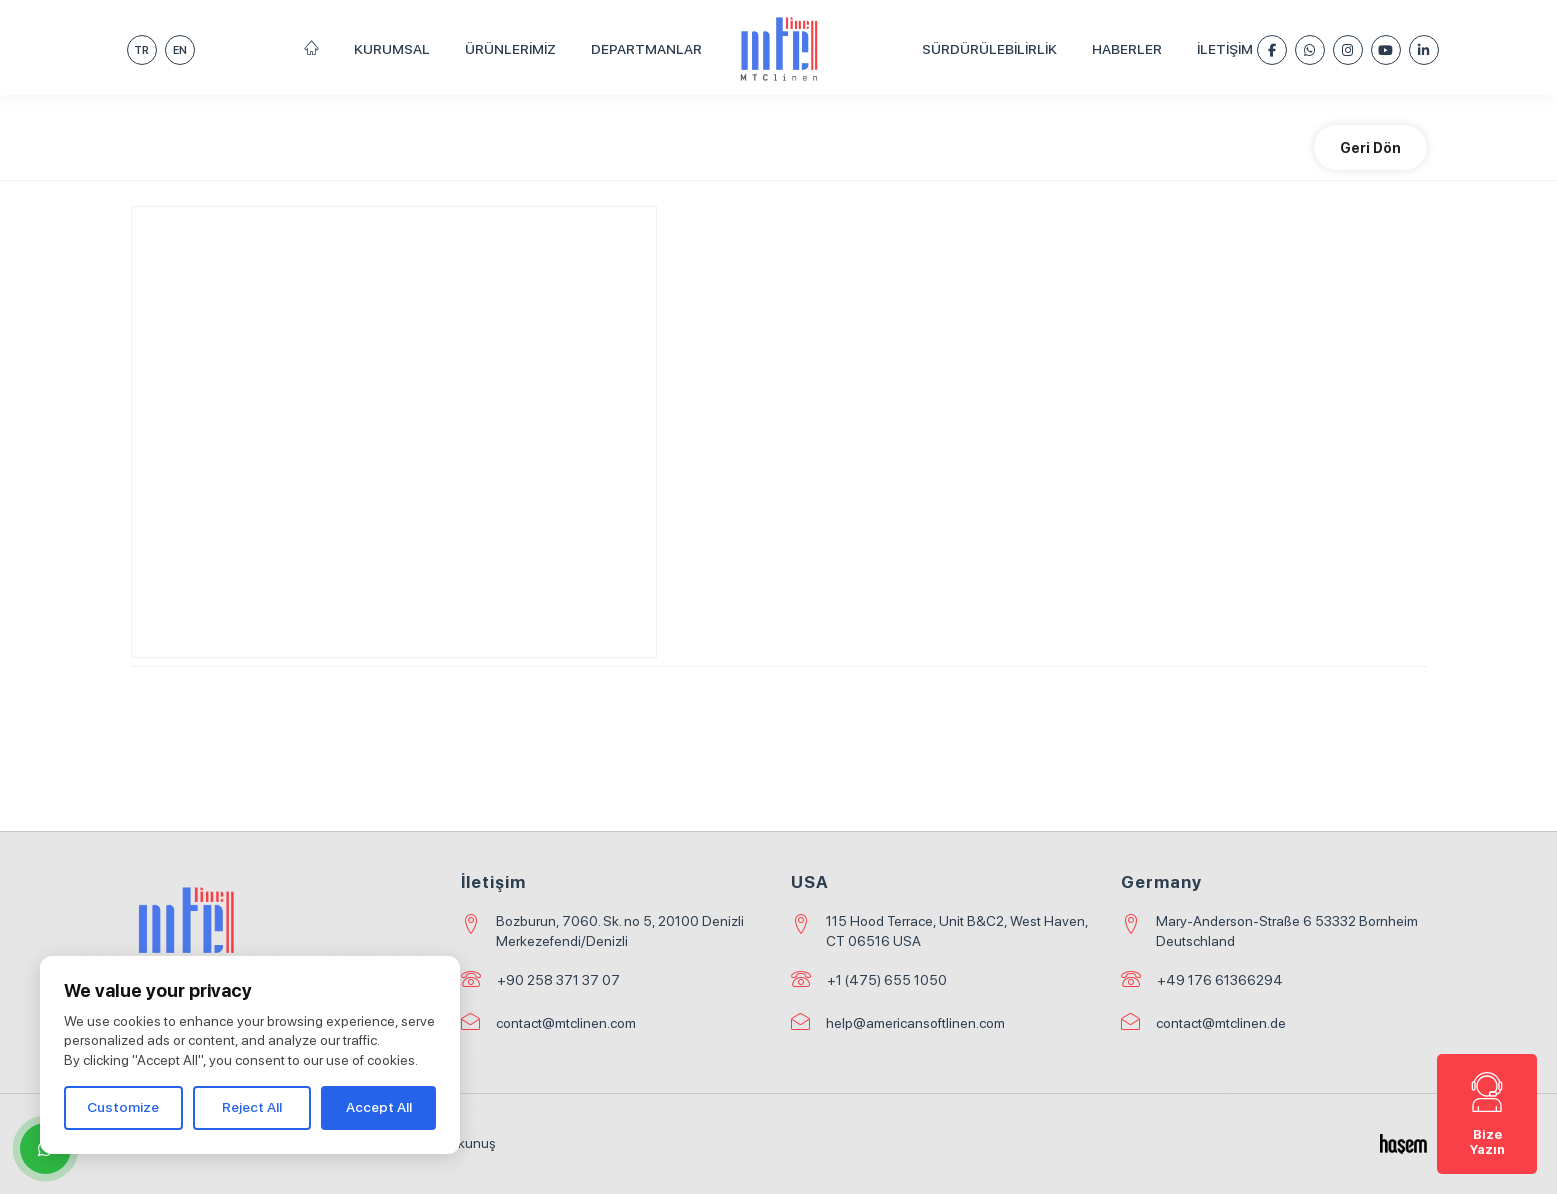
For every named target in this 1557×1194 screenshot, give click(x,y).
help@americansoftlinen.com (915, 1023)
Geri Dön (1370, 148)
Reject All (252, 1107)
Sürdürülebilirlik (989, 49)
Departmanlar (646, 49)
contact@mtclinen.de (1221, 1023)
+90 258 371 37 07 (558, 980)
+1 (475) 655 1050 (887, 980)
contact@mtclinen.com (566, 1023)
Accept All (379, 1107)
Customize (123, 1107)
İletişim (1225, 49)
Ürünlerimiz (510, 49)
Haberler (1127, 49)
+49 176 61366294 (1220, 980)
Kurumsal (392, 49)
